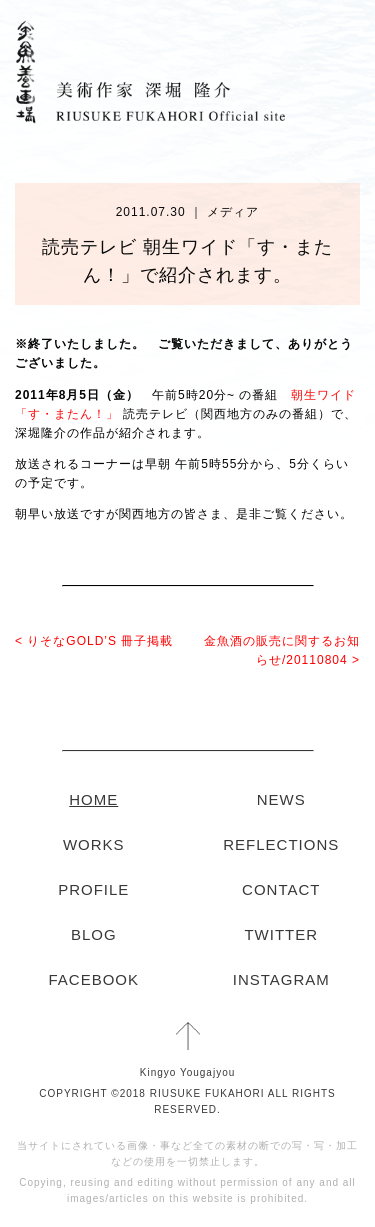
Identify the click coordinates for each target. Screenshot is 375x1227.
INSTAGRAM (281, 979)
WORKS (94, 844)
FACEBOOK (93, 979)
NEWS (281, 799)
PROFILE (93, 889)
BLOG (94, 934)
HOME (93, 799)
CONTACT (281, 889)
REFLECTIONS (281, 844)
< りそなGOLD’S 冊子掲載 (94, 641)
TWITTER (281, 934)
